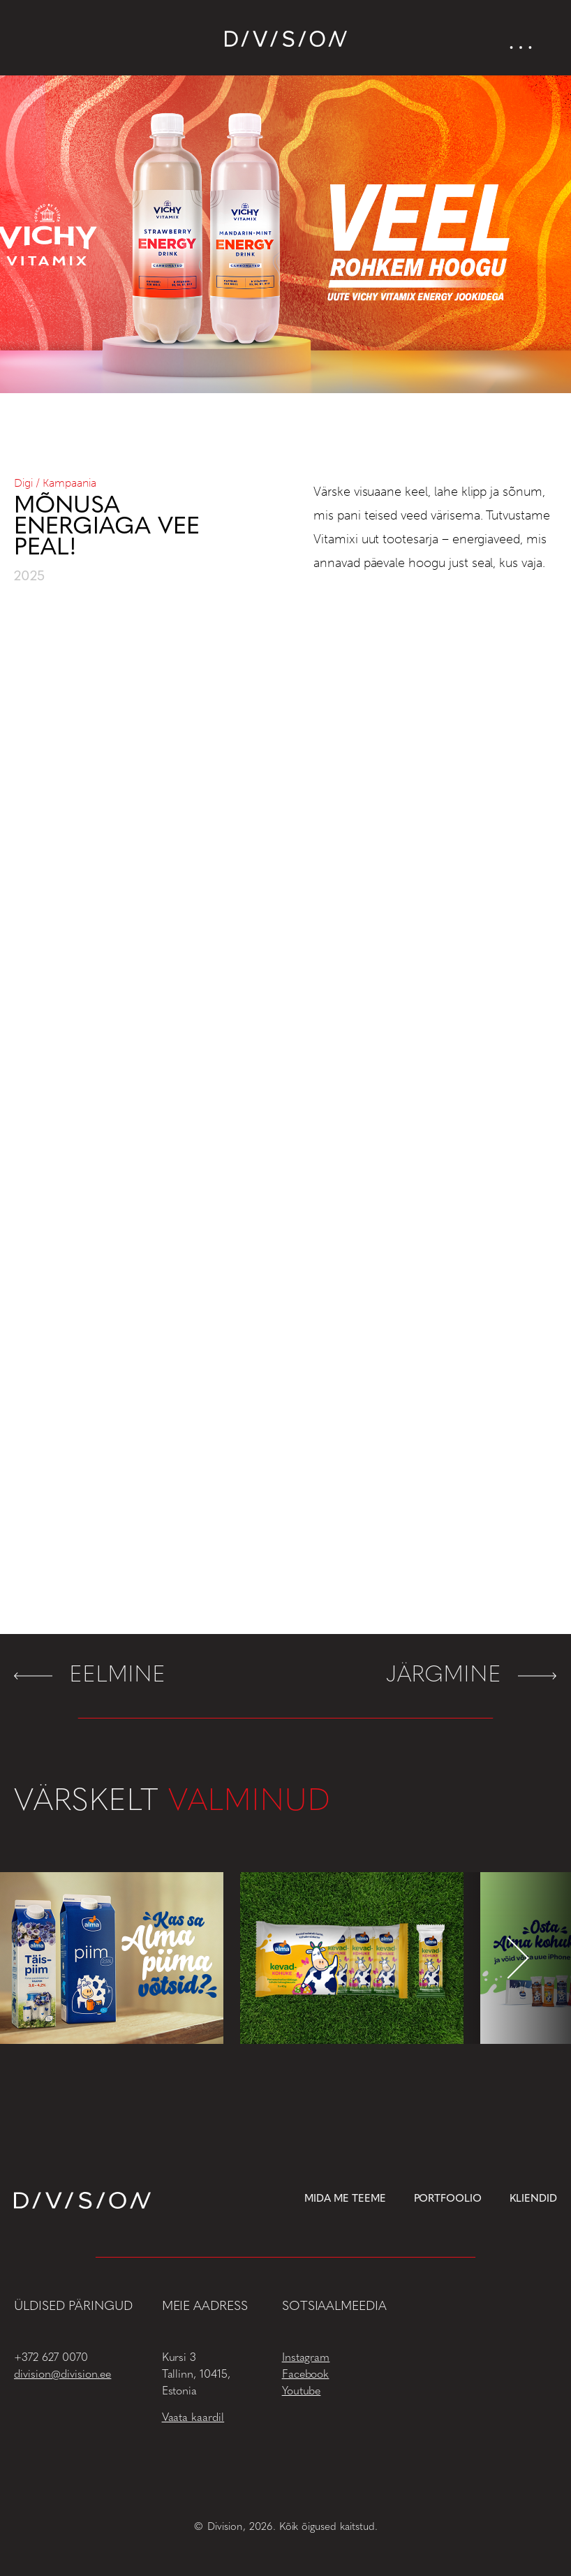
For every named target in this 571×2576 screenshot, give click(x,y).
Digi (23, 483)
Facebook (305, 2374)
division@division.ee (62, 2374)
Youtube (301, 2391)
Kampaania (69, 483)
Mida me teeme (345, 2199)
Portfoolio (448, 2199)
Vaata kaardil (193, 2418)
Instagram (306, 2358)
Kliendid (533, 2199)
